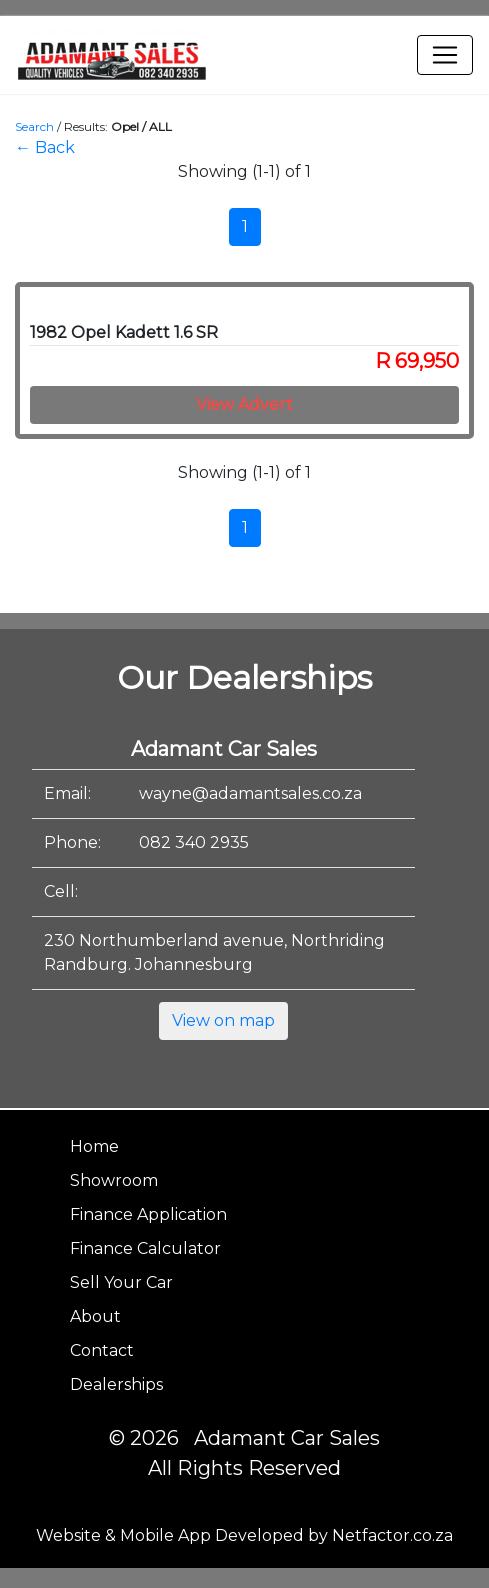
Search (34, 126)
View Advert (244, 404)
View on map (223, 1020)
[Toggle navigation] (445, 55)
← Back (45, 147)
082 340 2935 (194, 842)
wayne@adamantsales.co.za (250, 793)
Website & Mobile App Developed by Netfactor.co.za (244, 1535)
